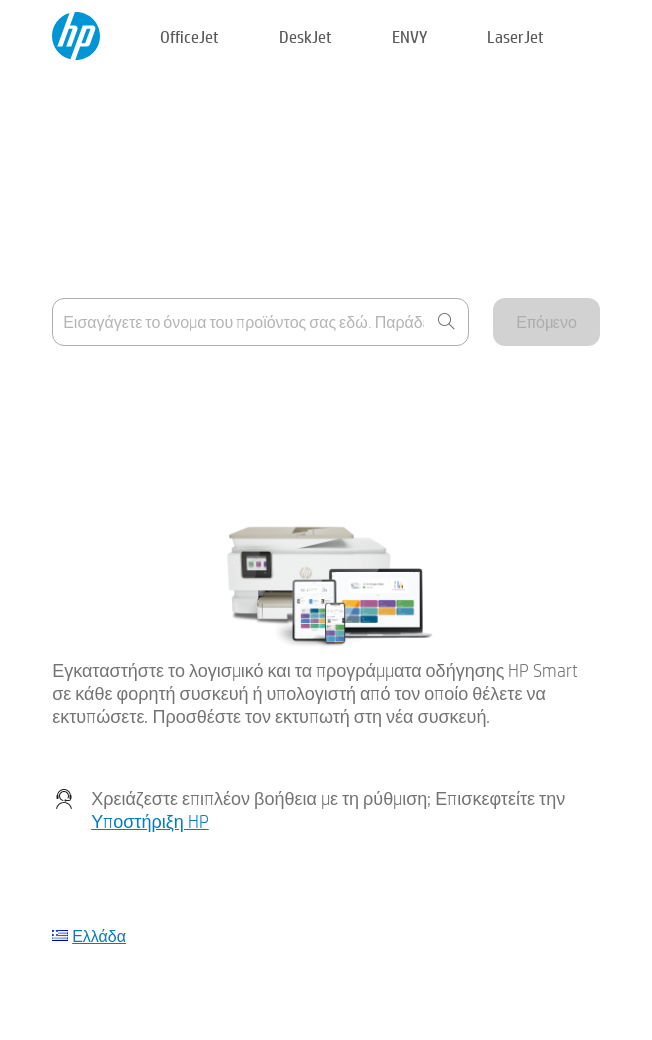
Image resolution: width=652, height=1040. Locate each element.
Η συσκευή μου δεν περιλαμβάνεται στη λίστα (206, 436)
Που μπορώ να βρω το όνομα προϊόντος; (189, 387)
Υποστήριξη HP (150, 821)
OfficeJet (189, 36)
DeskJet (305, 36)
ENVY (409, 36)
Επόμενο (546, 321)
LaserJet (515, 36)
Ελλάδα (99, 935)
